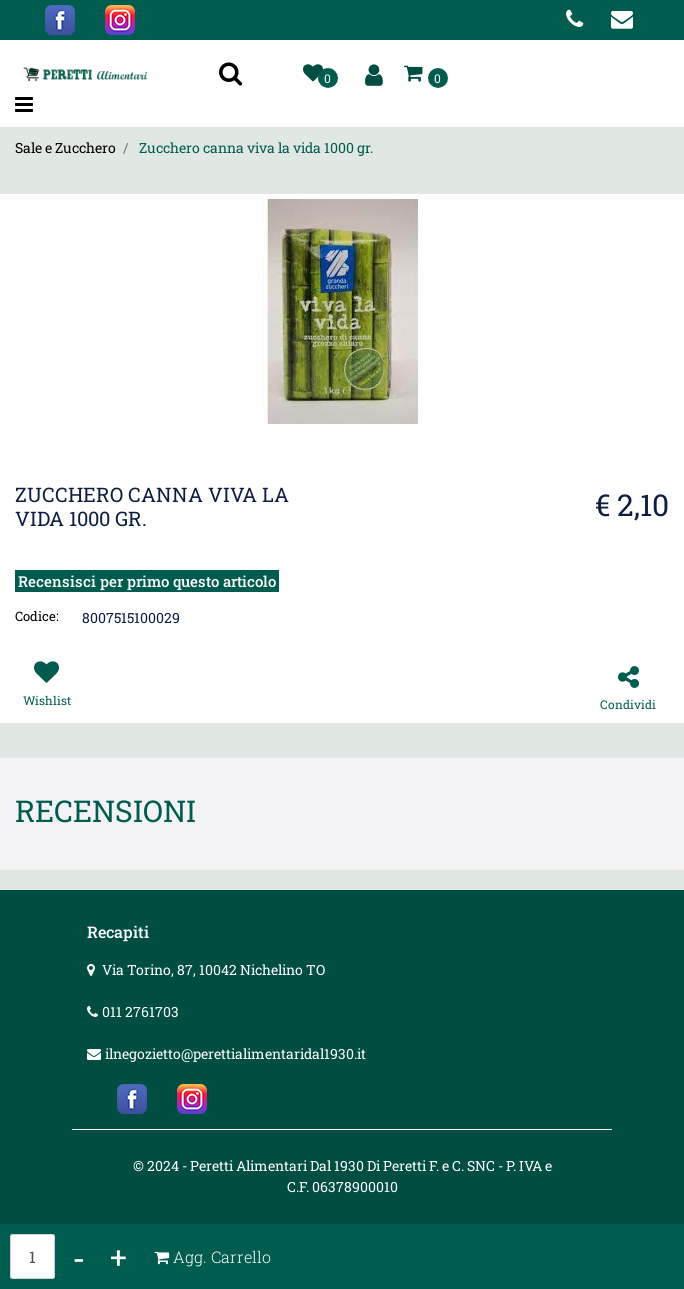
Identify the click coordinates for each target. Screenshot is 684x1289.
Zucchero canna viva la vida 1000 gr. (256, 147)
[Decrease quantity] (79, 1256)
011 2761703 (140, 1011)
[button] (233, 74)
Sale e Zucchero (65, 147)
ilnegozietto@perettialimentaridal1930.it (235, 1053)
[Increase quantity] (118, 1256)
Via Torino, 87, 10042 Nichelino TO (213, 969)
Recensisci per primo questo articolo (147, 581)
